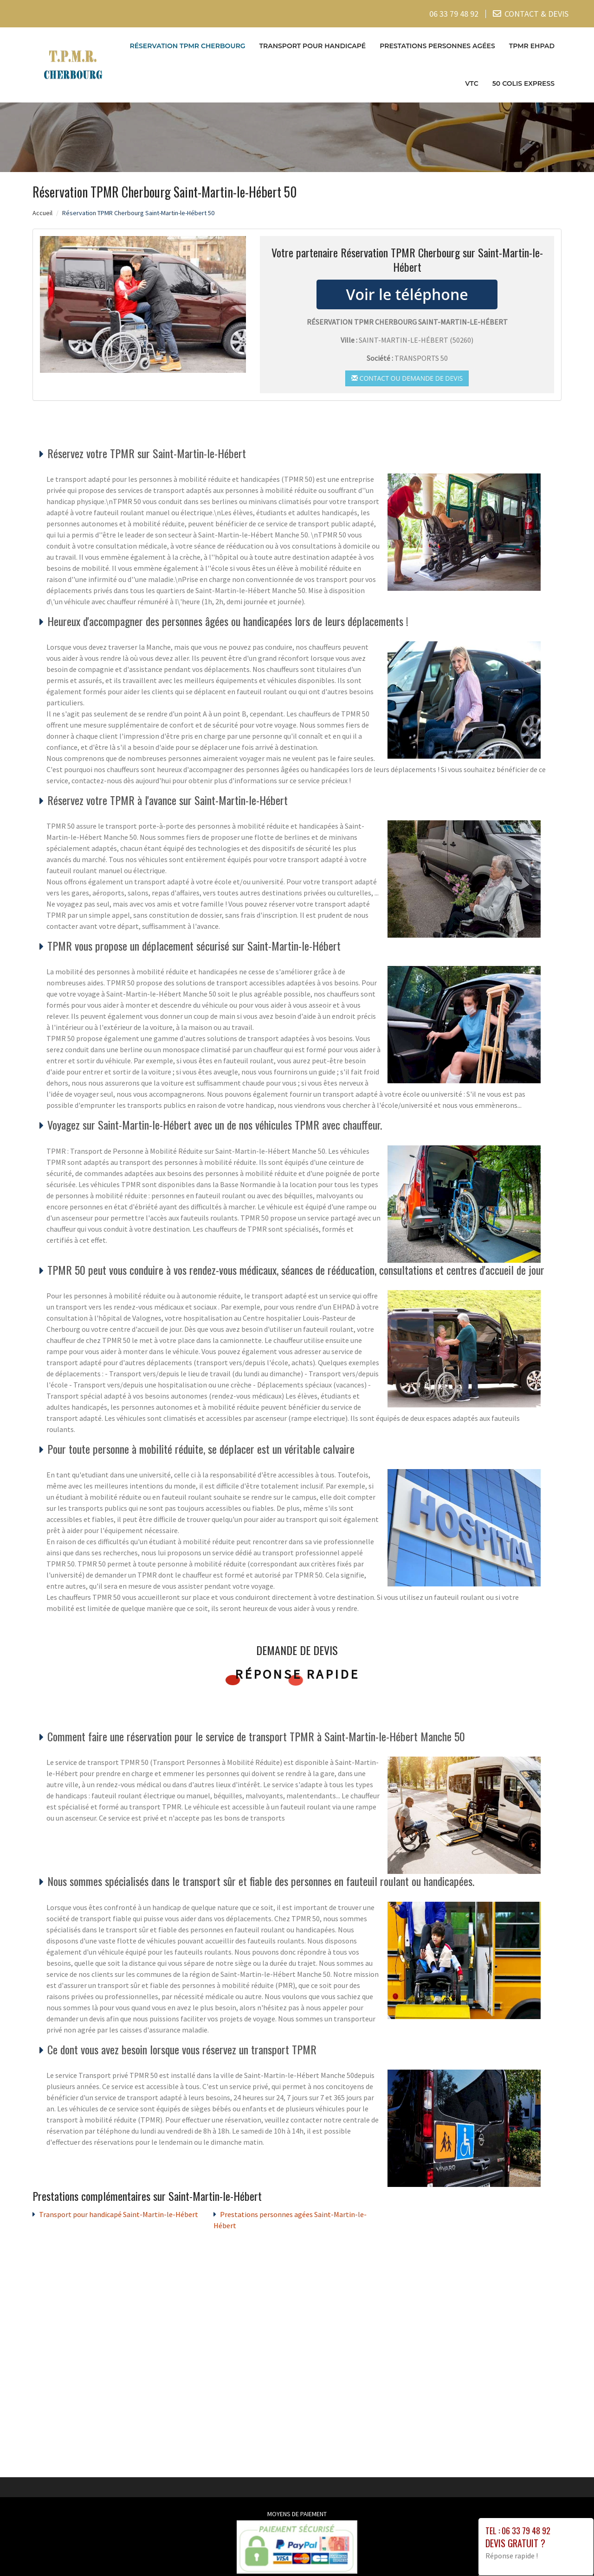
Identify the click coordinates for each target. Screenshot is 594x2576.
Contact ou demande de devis (407, 377)
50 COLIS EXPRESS (523, 83)
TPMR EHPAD (532, 46)
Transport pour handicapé (312, 46)
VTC (471, 83)
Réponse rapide (297, 1674)
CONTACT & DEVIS (536, 13)
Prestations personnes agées (437, 46)
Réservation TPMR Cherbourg (187, 46)
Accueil (42, 212)
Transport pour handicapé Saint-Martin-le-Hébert (118, 2214)
